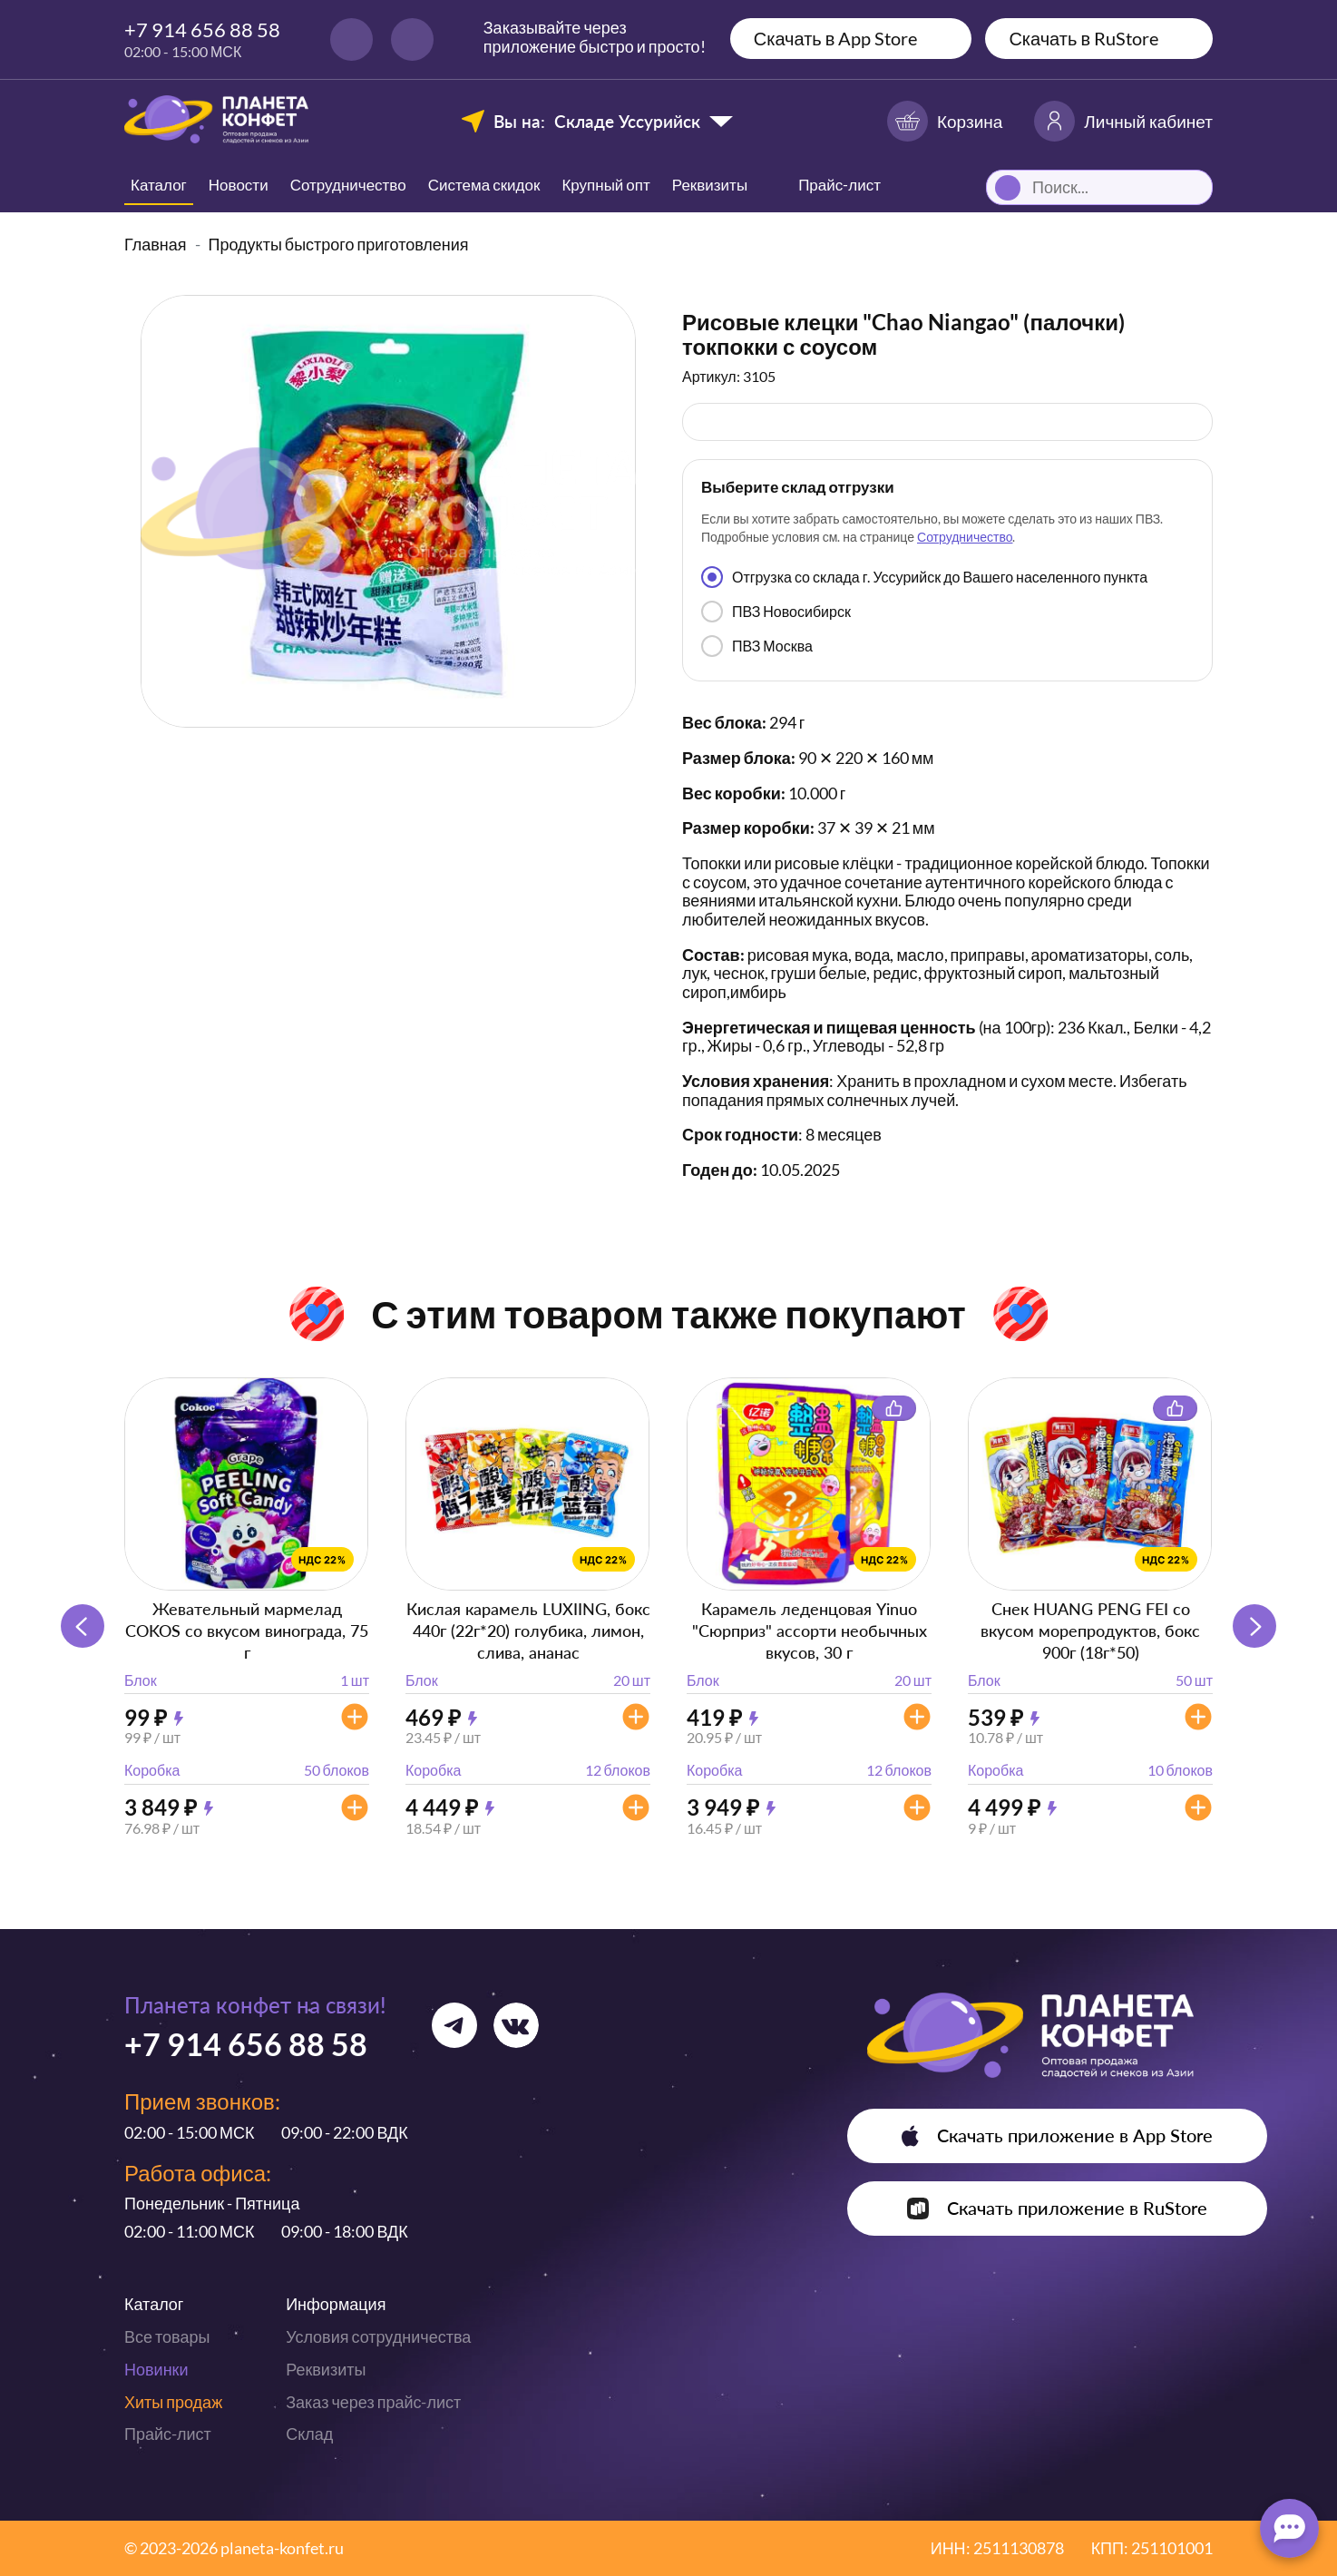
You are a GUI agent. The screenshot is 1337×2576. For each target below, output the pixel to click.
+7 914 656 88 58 (202, 29)
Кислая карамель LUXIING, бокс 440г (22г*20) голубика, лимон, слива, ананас (528, 1630)
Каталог (159, 184)
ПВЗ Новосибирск (776, 611)
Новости (238, 184)
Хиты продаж (173, 2402)
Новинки (156, 2369)
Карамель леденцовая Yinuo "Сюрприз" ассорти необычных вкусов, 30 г (809, 1630)
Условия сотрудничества (378, 2336)
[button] (1254, 1626)
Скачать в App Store (836, 38)
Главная (155, 244)
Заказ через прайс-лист (373, 2402)
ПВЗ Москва (757, 646)
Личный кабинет (1123, 121)
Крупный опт (605, 184)
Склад (309, 2434)
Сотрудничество (348, 184)
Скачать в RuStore (1083, 38)
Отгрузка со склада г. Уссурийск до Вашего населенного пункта (924, 577)
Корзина (944, 121)
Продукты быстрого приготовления (339, 244)
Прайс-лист (167, 2434)
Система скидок (484, 184)
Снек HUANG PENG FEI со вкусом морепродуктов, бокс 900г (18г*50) (1090, 1630)
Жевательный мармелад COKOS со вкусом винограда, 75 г (246, 1630)
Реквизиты (709, 184)
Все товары (167, 2336)
